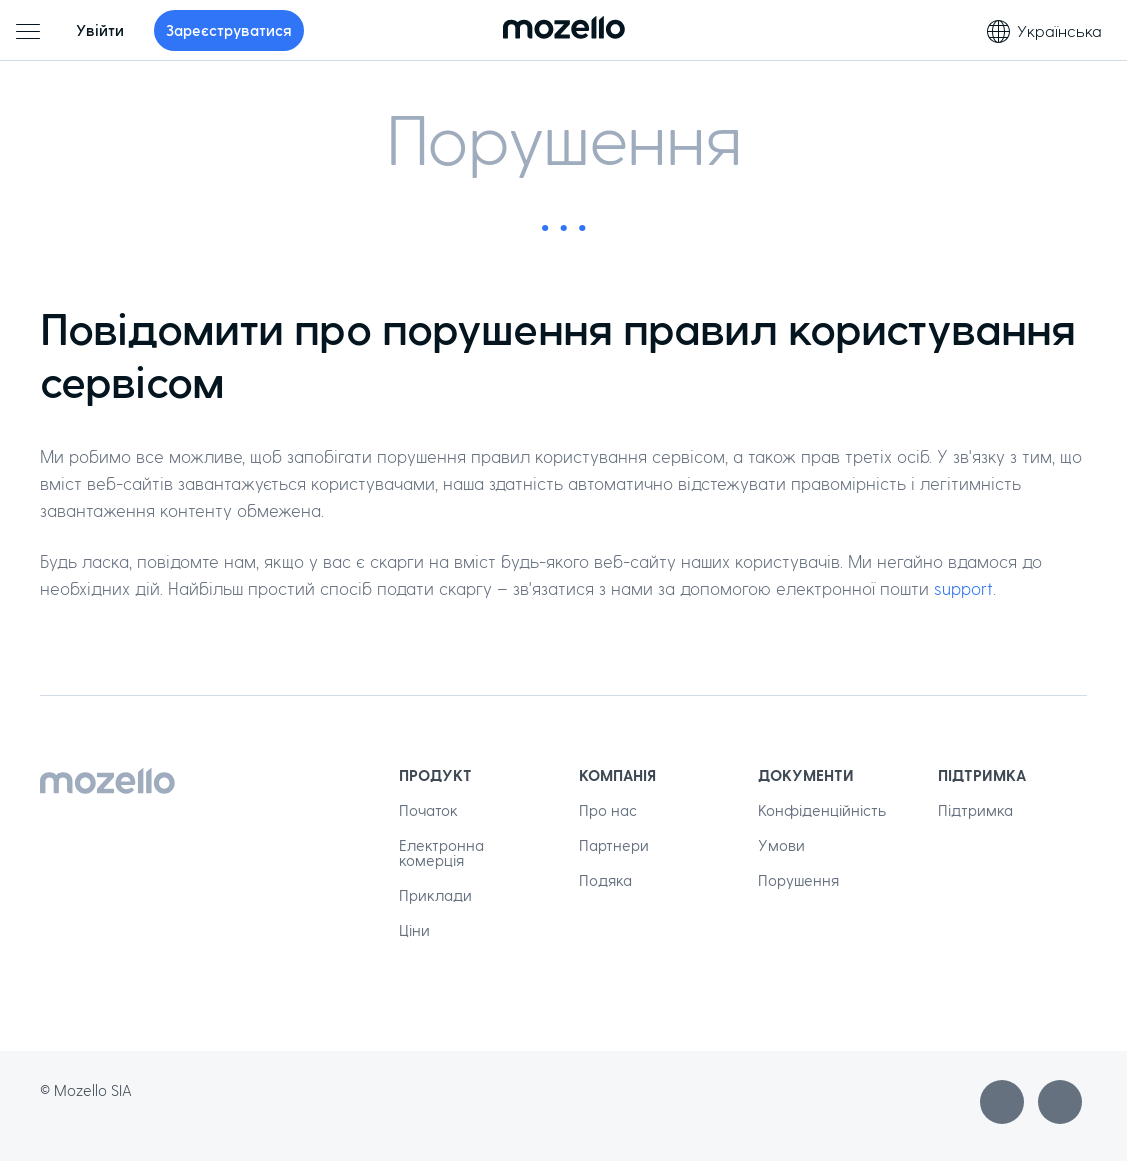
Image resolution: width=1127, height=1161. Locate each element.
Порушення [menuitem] (798, 880)
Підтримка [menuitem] (975, 810)
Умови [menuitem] (781, 845)
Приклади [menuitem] (435, 895)
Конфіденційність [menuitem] (822, 810)
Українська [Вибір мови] (1044, 31)
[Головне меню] (28, 31)
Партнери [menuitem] (614, 845)
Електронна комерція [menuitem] (441, 852)
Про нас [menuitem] (608, 810)
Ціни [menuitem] (414, 930)
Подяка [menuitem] (605, 880)
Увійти (100, 30)
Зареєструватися (229, 30)
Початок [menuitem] (428, 810)
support (963, 588)
